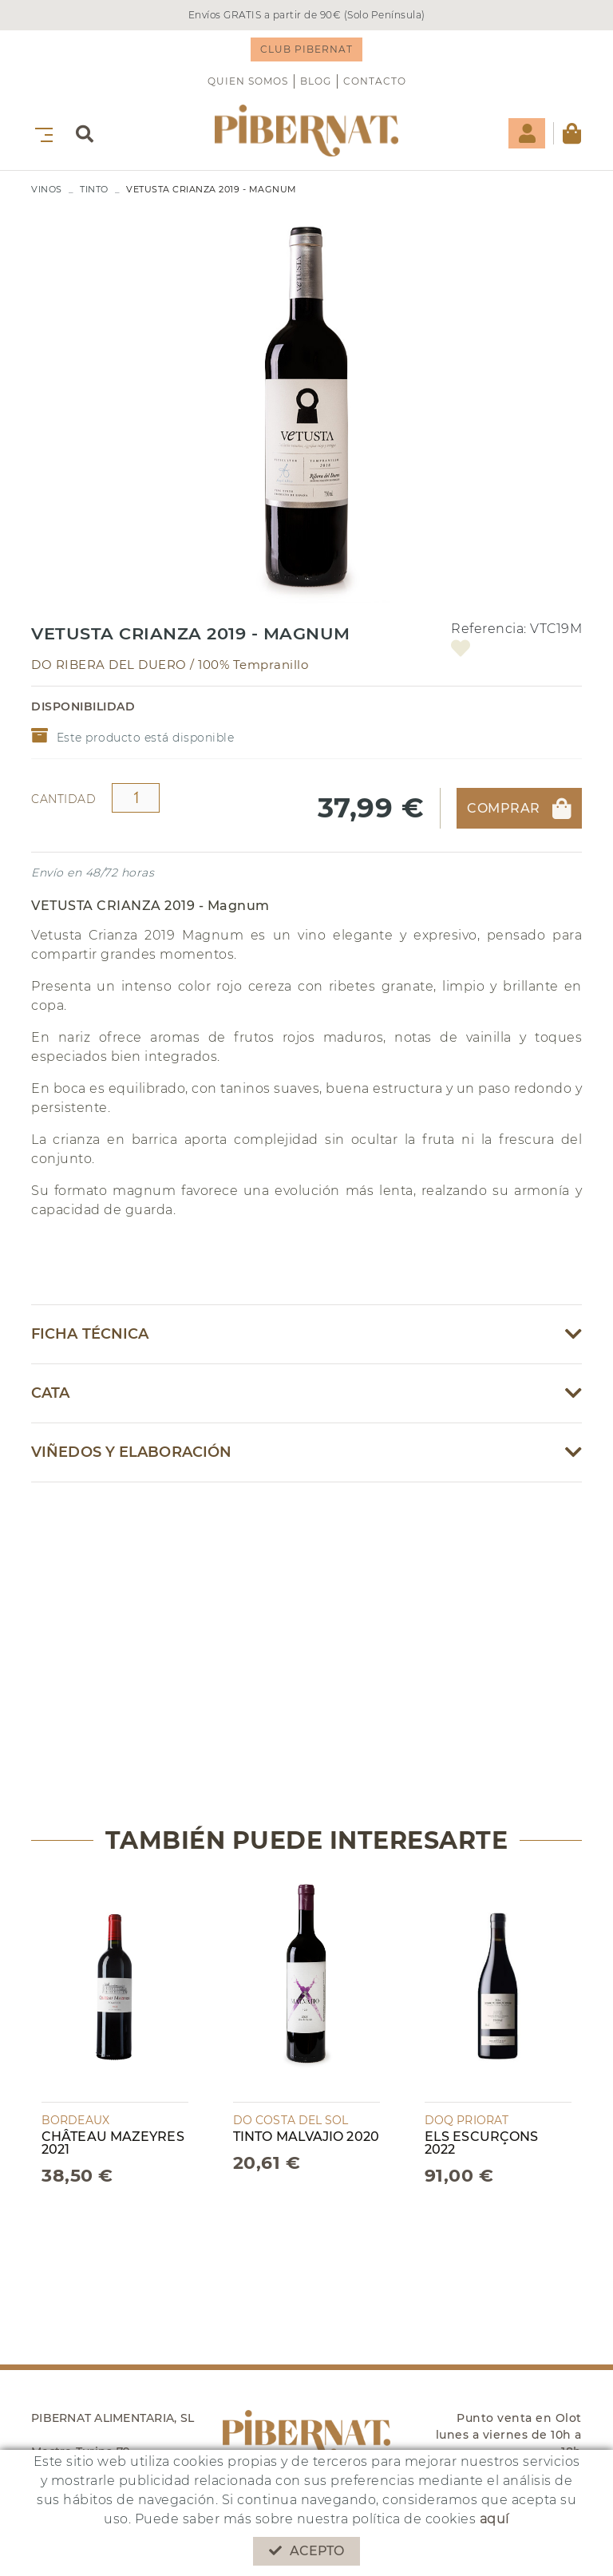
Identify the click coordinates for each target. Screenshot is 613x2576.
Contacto (374, 81)
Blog (315, 81)
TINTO (94, 189)
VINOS (46, 189)
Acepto (307, 2550)
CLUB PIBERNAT (306, 49)
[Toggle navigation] (40, 133)
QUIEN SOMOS (248, 81)
